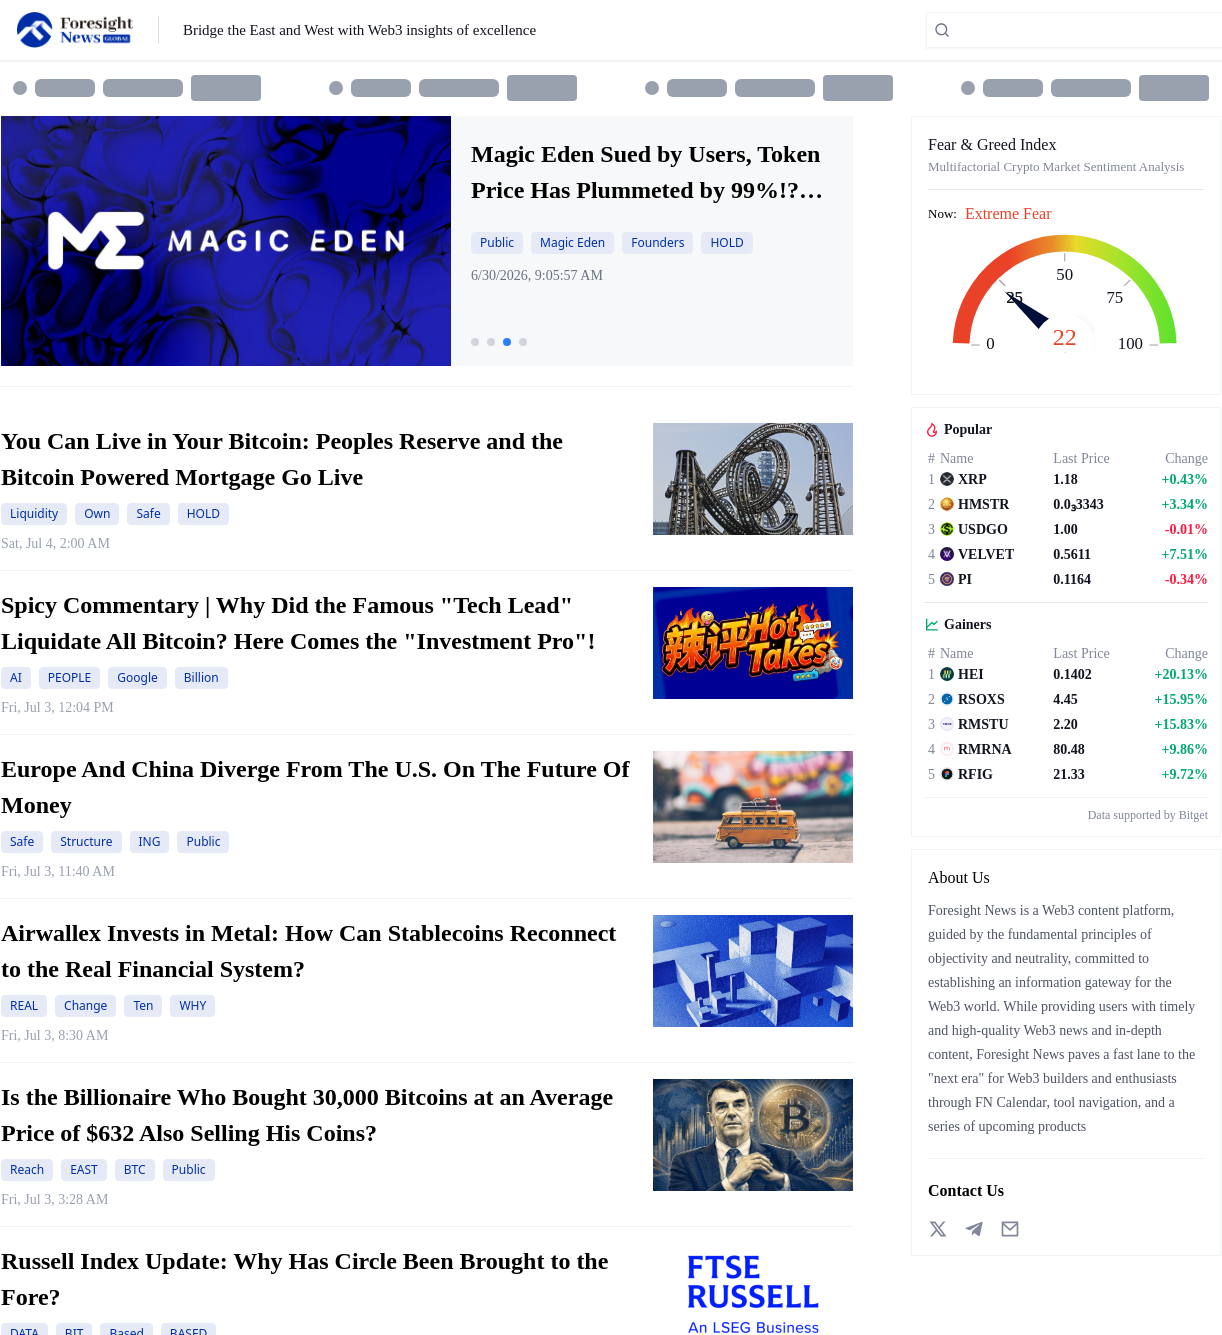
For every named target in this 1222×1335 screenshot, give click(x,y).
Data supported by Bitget (1148, 815)
